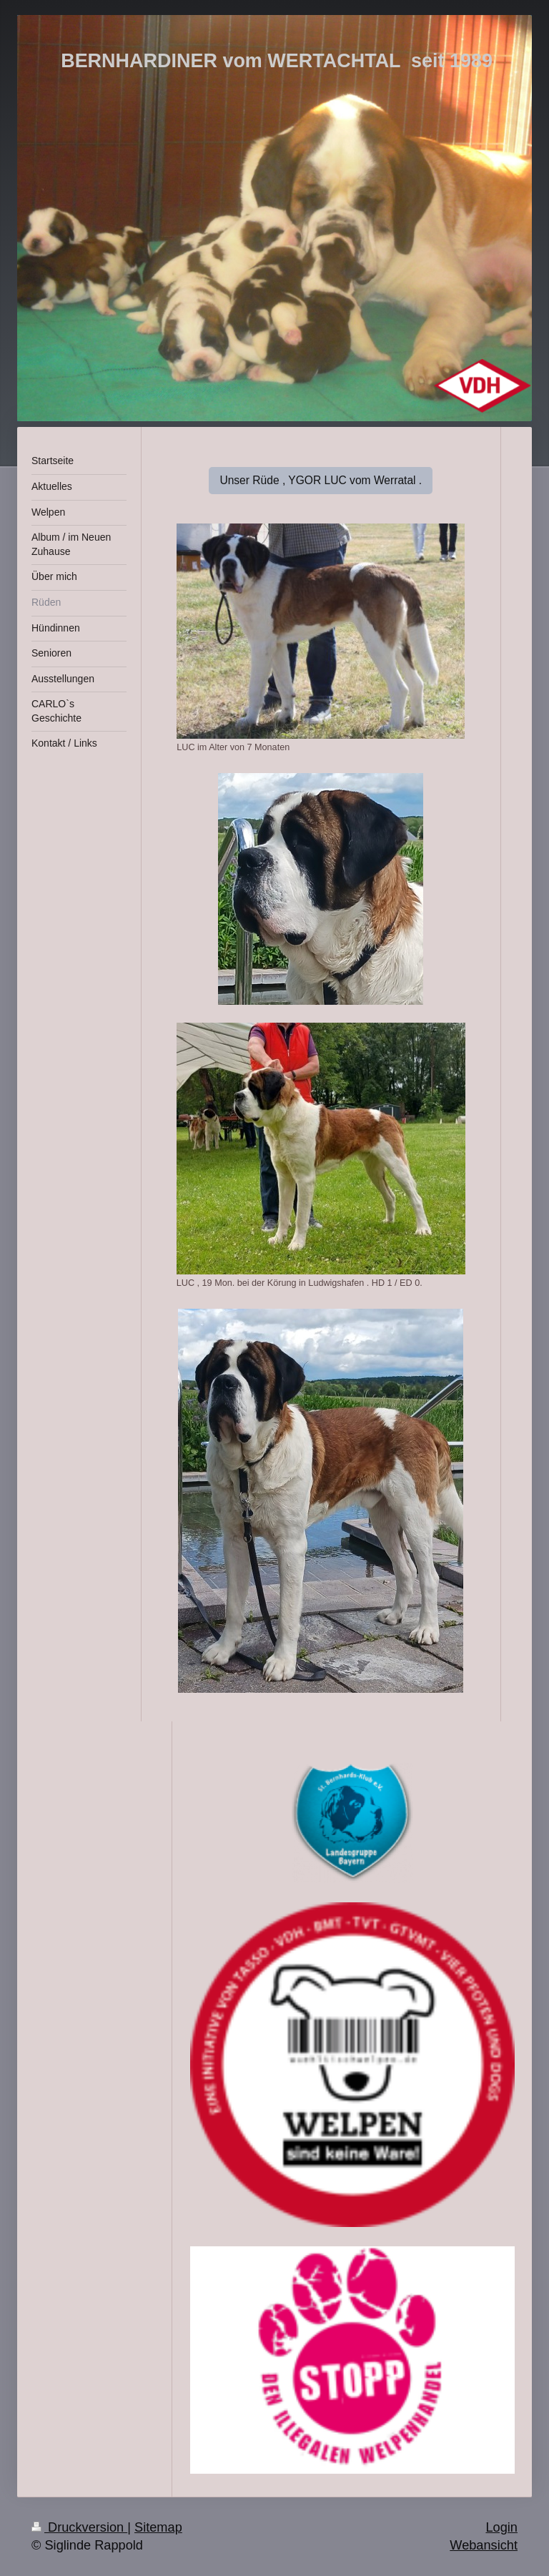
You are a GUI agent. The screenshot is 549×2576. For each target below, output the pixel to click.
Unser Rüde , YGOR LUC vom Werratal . (320, 480)
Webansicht (484, 2545)
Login (501, 2527)
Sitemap (158, 2527)
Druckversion (79, 2527)
